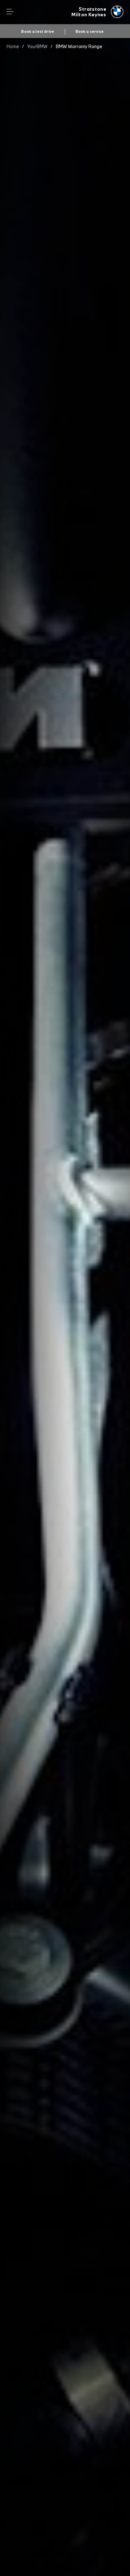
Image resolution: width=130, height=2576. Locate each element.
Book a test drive (37, 31)
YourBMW (37, 46)
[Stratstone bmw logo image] (97, 12)
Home (13, 46)
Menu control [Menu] (10, 11)
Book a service (90, 31)
